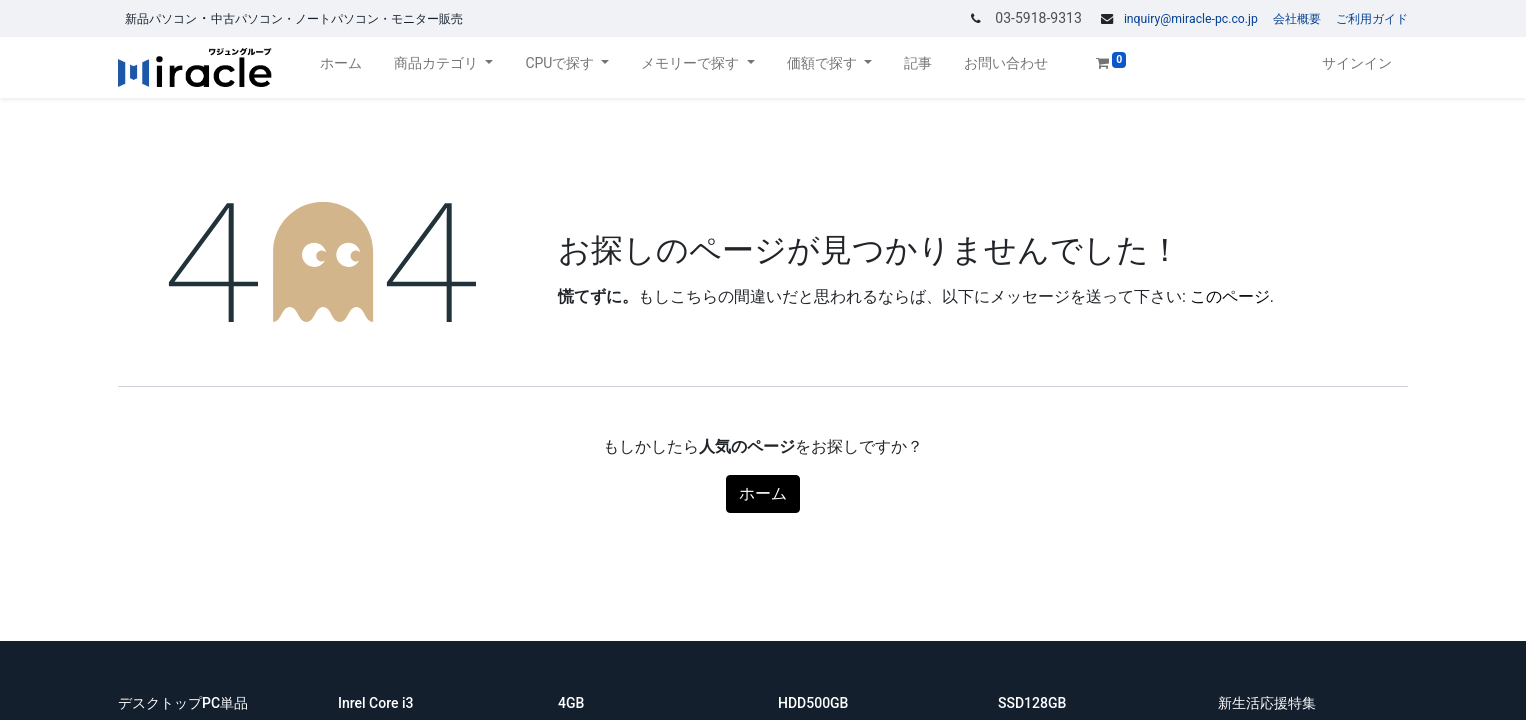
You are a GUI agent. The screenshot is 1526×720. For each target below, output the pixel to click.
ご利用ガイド (1372, 19)
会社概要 (1297, 19)
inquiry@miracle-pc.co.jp (1191, 19)
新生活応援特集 (1268, 703)
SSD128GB (1034, 703)
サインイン (1357, 63)
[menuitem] (341, 67)
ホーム (763, 493)
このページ (1230, 296)
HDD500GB (815, 703)
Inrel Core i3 (377, 703)
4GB (573, 703)
